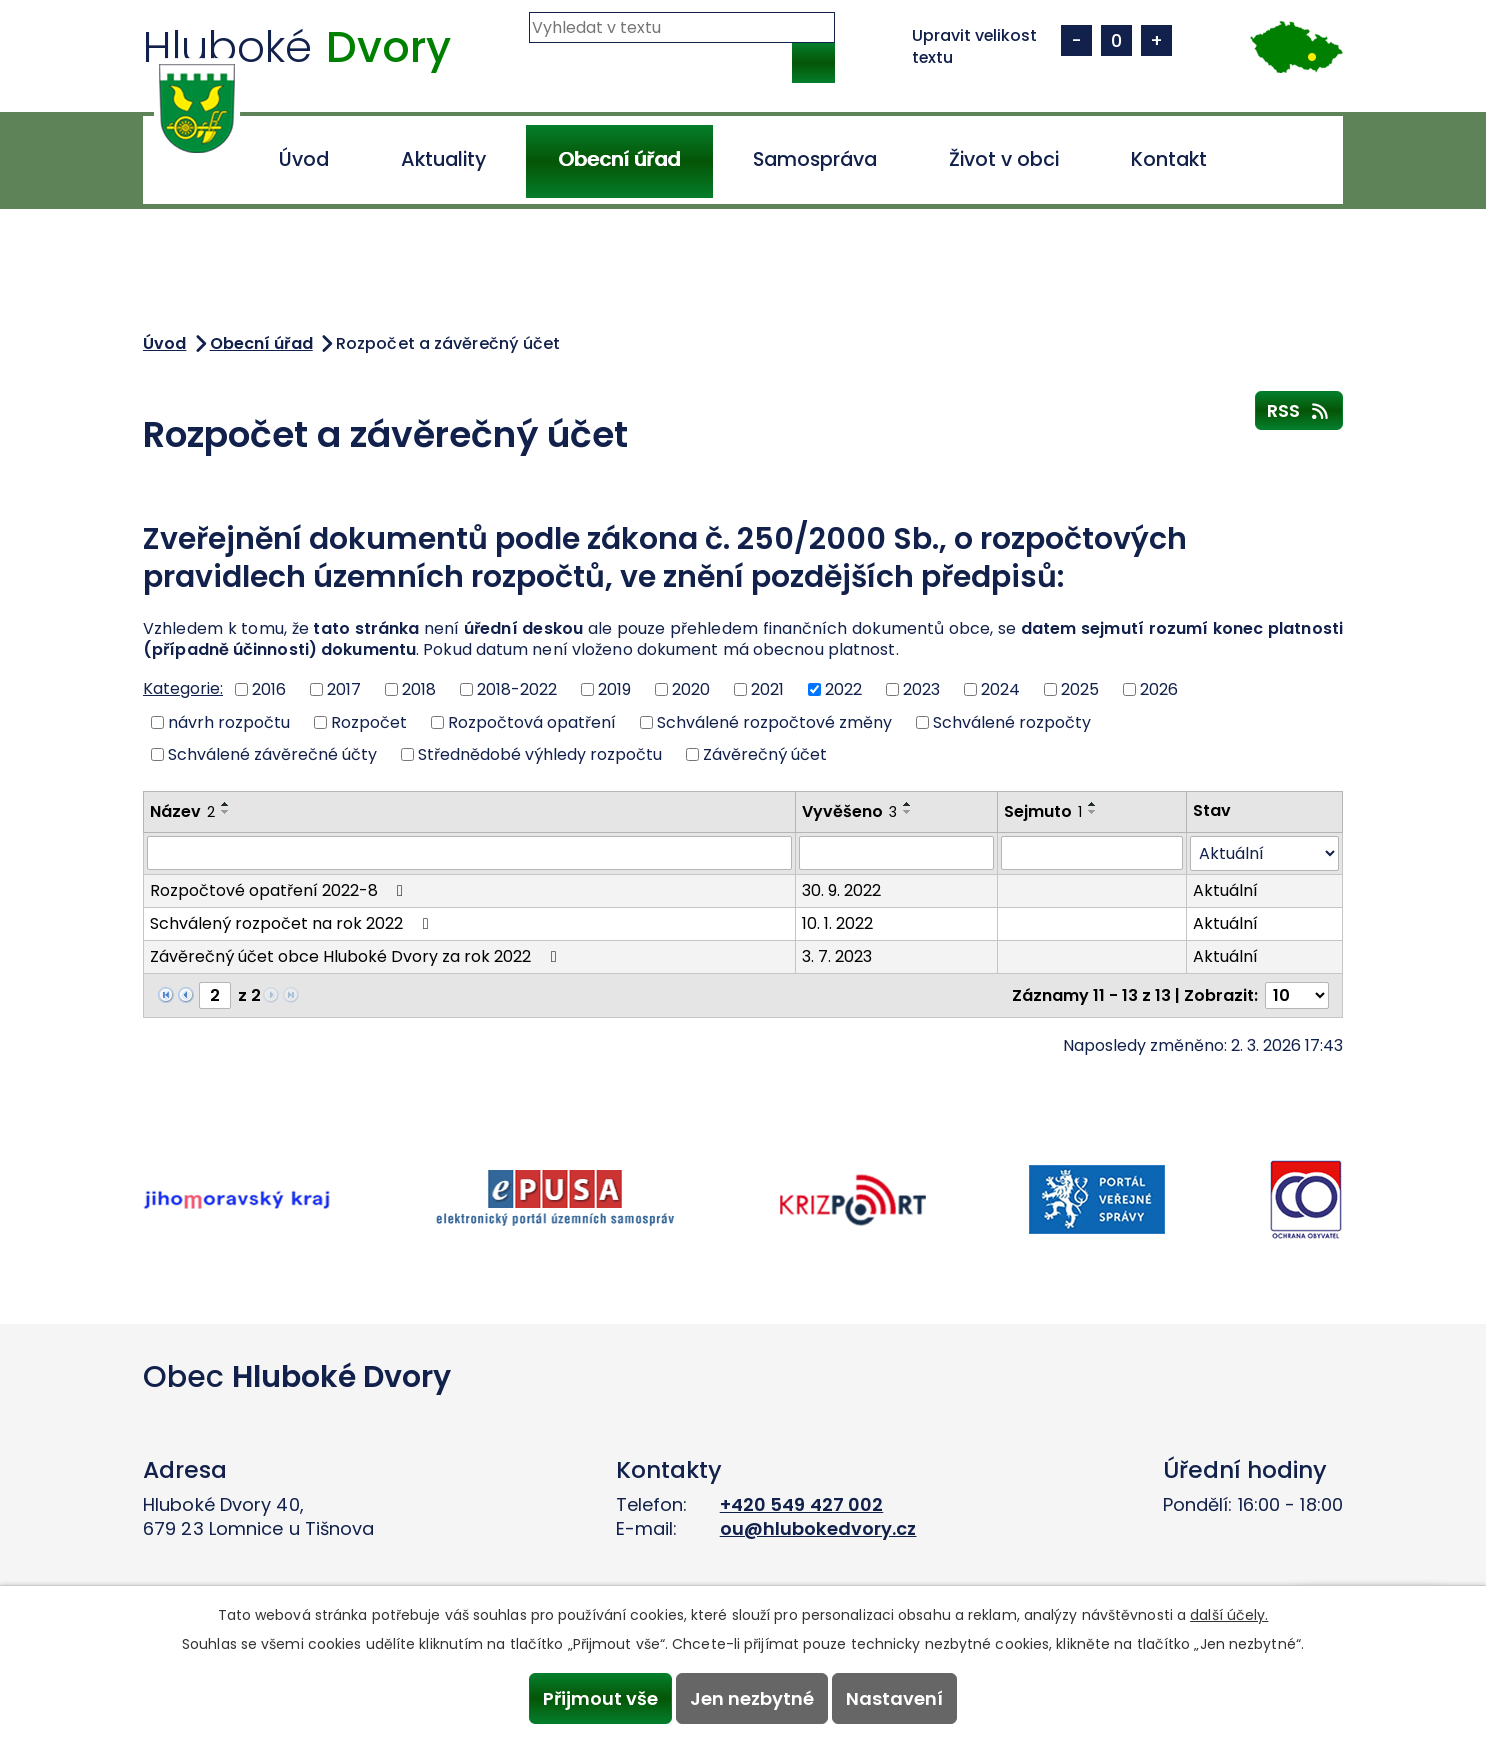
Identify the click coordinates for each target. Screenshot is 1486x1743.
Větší (1160, 40)
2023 (921, 689)
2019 (614, 689)
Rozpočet (369, 721)
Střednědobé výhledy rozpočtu (540, 754)
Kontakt (1169, 159)
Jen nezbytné (752, 1697)
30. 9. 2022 (841, 890)
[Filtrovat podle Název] (469, 853)
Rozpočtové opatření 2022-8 (280, 890)
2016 (269, 689)
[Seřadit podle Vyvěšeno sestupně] (908, 812)
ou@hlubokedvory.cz (818, 1528)
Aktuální (1225, 890)
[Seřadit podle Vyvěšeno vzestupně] (908, 804)
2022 (843, 689)
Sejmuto (1043, 811)
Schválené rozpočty (1012, 721)
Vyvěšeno (849, 811)
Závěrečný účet (765, 754)
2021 (767, 689)
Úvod (304, 159)
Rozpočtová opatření (532, 721)
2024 (1000, 689)
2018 (419, 689)
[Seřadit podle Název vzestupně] (226, 804)
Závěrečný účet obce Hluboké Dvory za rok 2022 (356, 956)
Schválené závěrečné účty (272, 754)
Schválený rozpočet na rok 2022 (292, 923)
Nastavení (899, 1697)
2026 (1159, 689)
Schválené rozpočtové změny (774, 721)
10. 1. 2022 (837, 923)
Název (182, 811)
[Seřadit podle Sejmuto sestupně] (1093, 812)
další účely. (1229, 1613)
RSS (1299, 410)
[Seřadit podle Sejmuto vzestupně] (1093, 804)
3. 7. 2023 (837, 956)
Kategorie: (183, 688)
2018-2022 (517, 689)
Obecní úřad (619, 159)
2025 (1080, 689)
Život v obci (1004, 159)
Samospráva (815, 159)
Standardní (1119, 40)
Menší (1079, 40)
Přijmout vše (595, 1697)
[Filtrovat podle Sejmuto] (1091, 853)
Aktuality (443, 159)
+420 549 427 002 (802, 1504)
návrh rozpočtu (229, 721)
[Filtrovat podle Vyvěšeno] (896, 853)
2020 (691, 689)
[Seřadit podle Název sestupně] (226, 812)
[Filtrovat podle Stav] (1264, 853)
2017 (344, 689)
